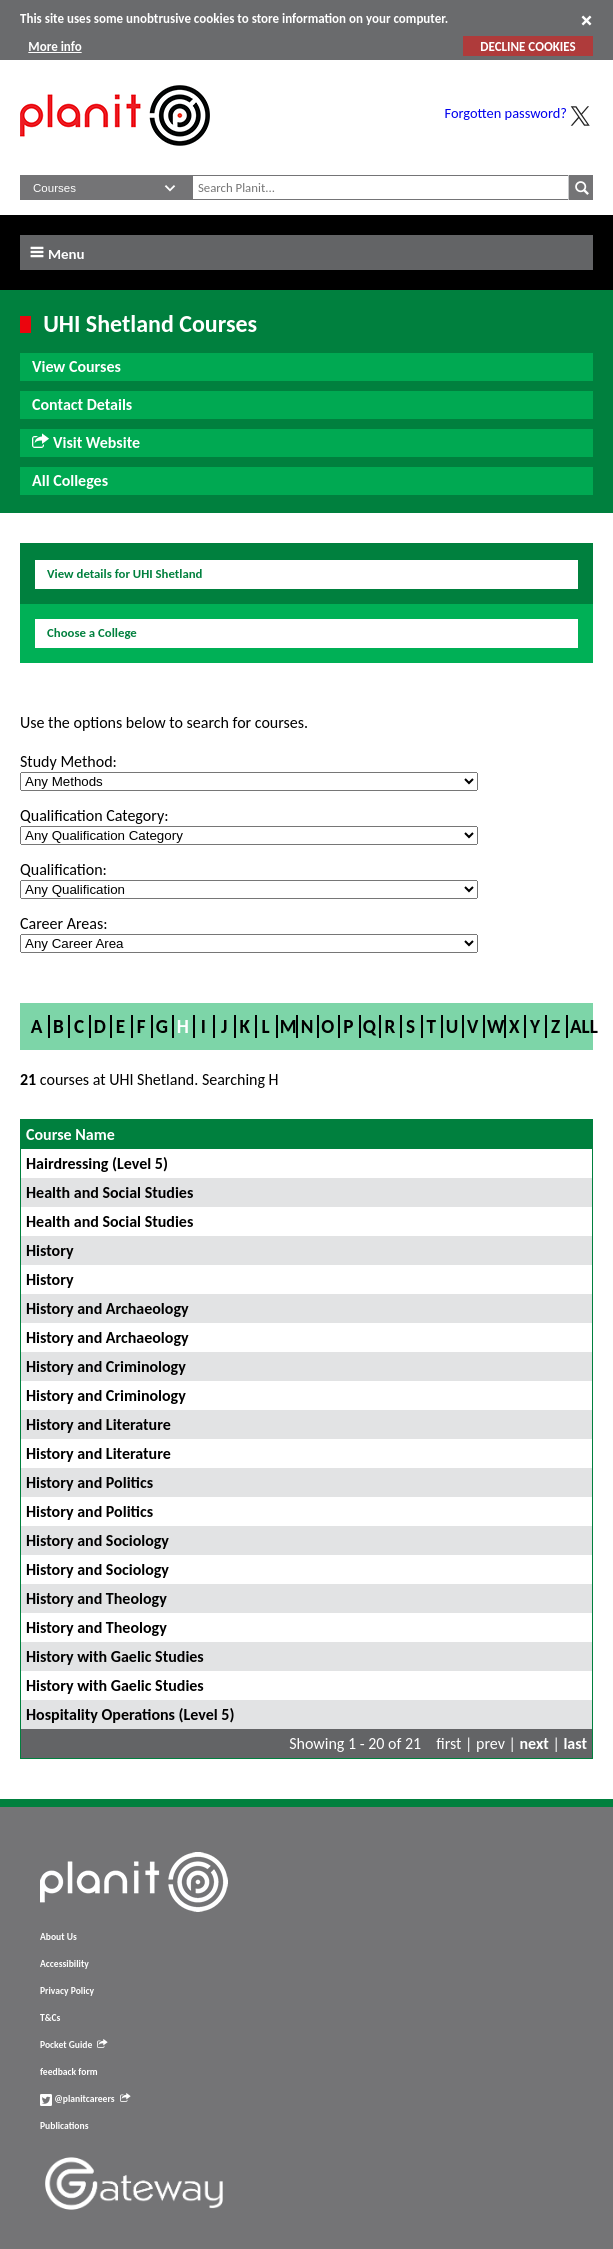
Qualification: (63, 869)
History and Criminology (106, 1366)
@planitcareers (85, 2099)
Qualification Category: (94, 815)
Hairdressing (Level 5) (97, 1163)
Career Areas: (63, 923)
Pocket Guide (73, 2045)
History (50, 1250)
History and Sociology (97, 1540)
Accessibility (64, 1964)
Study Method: (68, 761)
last (575, 1743)
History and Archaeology (107, 1308)
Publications (64, 2126)
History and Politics (89, 1482)
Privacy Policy (67, 1991)
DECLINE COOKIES (527, 46)
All (584, 1026)
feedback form (69, 2072)
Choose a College (92, 632)
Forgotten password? (506, 113)
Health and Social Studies (109, 1192)
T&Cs (50, 2018)
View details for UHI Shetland (124, 573)
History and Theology (96, 1598)
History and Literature (98, 1424)
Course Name (70, 1134)
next (534, 1743)
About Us (58, 1937)
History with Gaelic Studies (115, 1656)
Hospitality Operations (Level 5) (130, 1714)
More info (54, 46)
